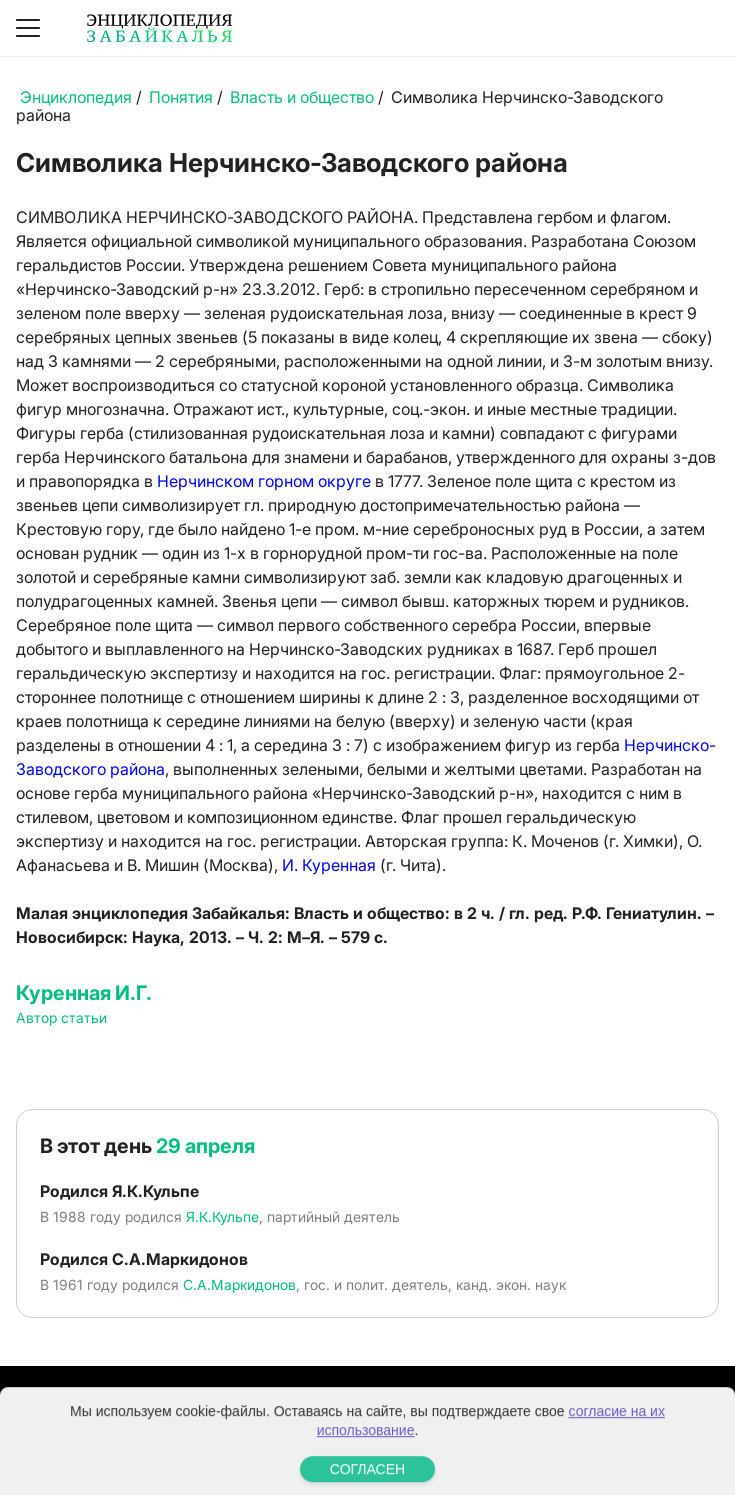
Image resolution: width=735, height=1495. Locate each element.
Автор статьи (61, 1017)
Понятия (181, 97)
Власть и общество (302, 97)
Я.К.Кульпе (222, 1216)
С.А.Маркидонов (239, 1284)
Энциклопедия (76, 97)
